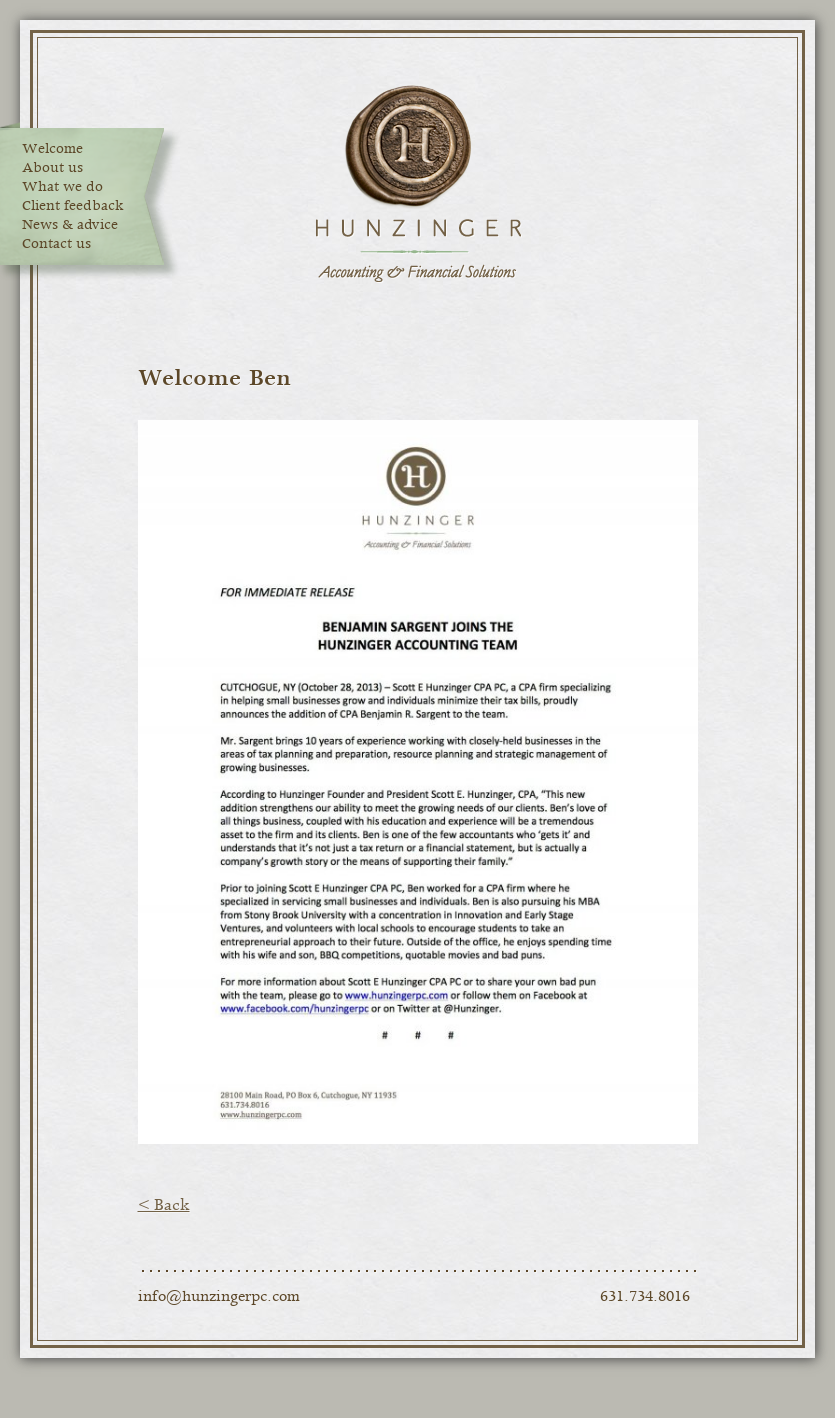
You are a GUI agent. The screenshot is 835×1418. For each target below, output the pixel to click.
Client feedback (73, 206)
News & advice (70, 225)
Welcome (52, 149)
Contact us (56, 244)
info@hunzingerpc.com (219, 1296)
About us (52, 168)
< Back (164, 1205)
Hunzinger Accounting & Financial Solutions (418, 184)
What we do (62, 187)
